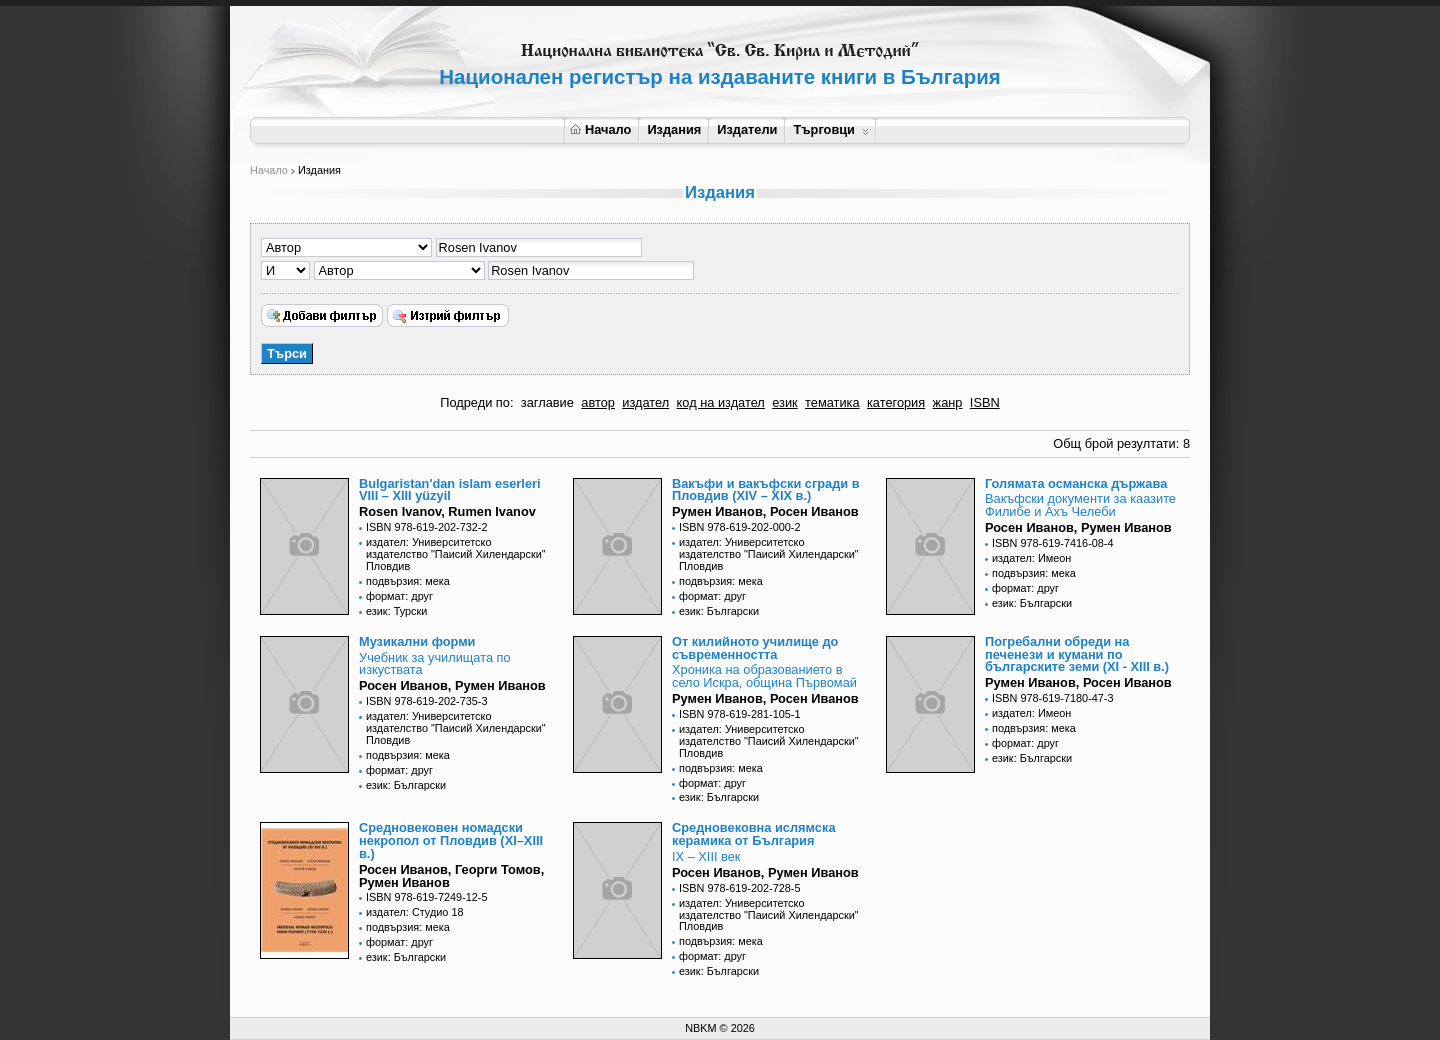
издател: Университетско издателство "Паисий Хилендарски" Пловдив (456, 554)
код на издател (721, 402)
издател (645, 402)
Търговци (830, 129)
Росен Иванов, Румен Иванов (1078, 527)
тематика (832, 402)
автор (598, 402)
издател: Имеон (1031, 558)
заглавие (547, 402)
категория (896, 402)
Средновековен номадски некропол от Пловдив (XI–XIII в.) (451, 840)
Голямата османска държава (1076, 483)
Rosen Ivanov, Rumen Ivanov (447, 511)
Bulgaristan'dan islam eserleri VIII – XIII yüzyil (450, 490)
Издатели (747, 129)
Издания (674, 129)
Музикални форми (417, 641)
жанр (948, 402)
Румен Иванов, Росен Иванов (765, 511)
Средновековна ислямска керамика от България (754, 834)
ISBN (985, 402)
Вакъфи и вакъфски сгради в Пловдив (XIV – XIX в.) (766, 490)
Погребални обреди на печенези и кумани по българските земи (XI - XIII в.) (1077, 654)
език (784, 402)
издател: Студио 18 (415, 912)
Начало (600, 129)
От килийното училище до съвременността (755, 648)
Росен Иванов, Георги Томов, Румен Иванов (451, 876)
